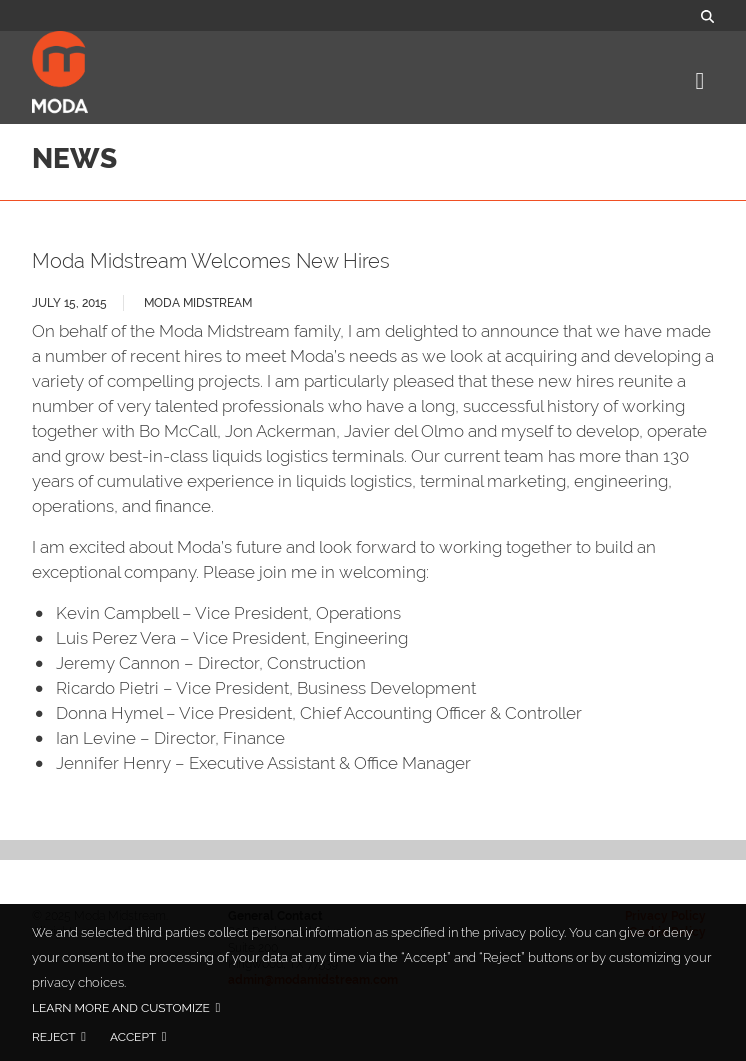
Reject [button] (54, 1037)
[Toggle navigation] (697, 82)
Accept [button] (133, 1037)
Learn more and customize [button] (121, 1008)
